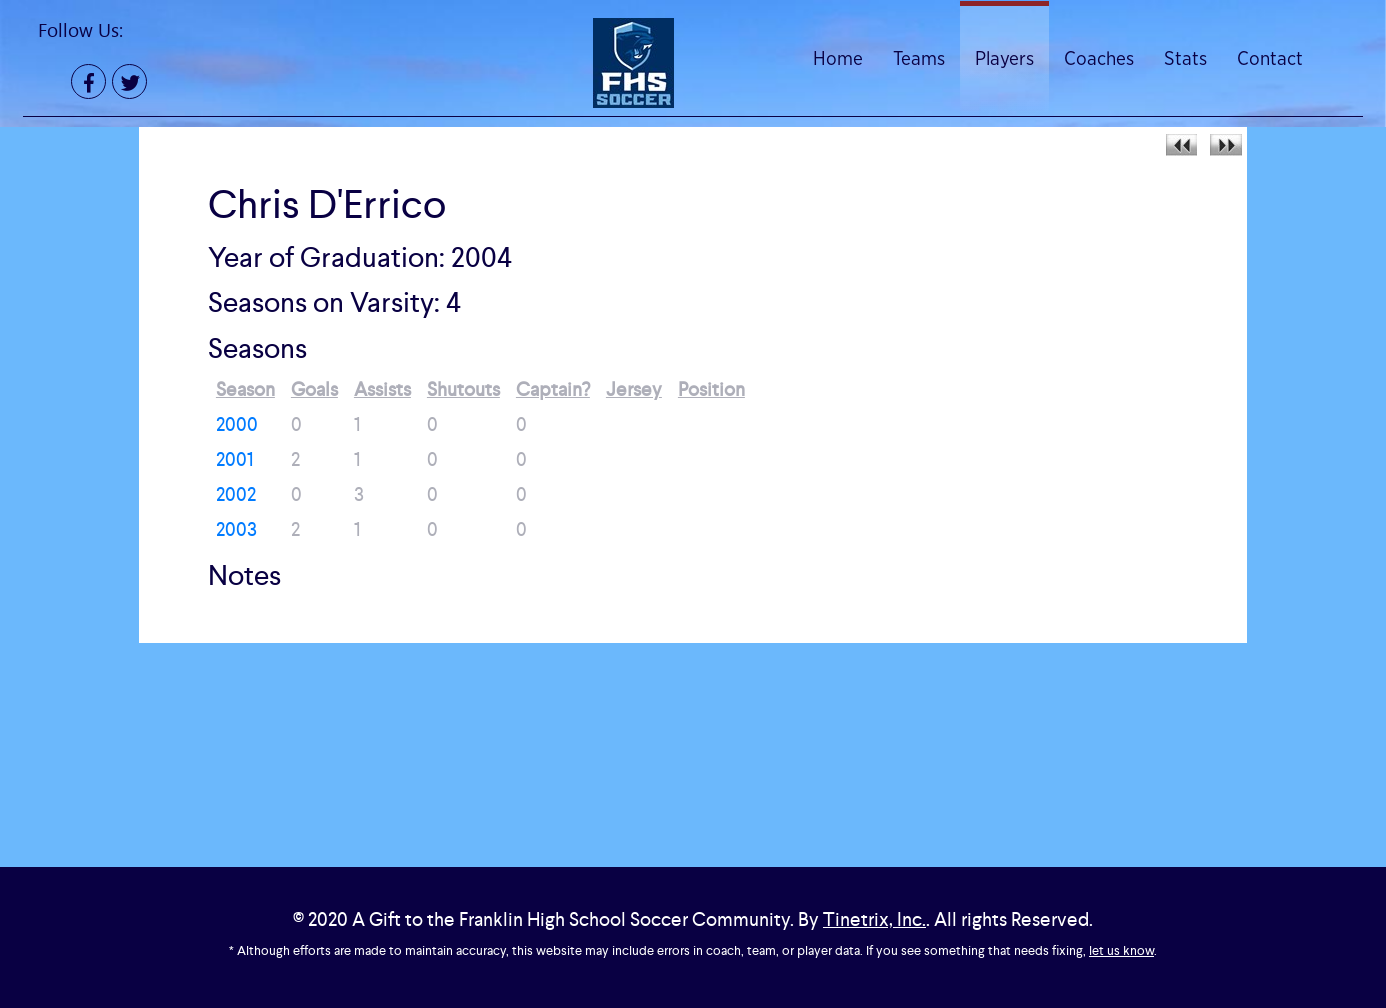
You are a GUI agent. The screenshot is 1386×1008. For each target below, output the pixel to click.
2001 (235, 459)
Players (1004, 59)
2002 (236, 494)
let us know (1121, 950)
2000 (237, 424)
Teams (919, 59)
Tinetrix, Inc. (874, 919)
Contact (1270, 59)
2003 (236, 529)
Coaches (1099, 59)
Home (838, 59)
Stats (1185, 59)
